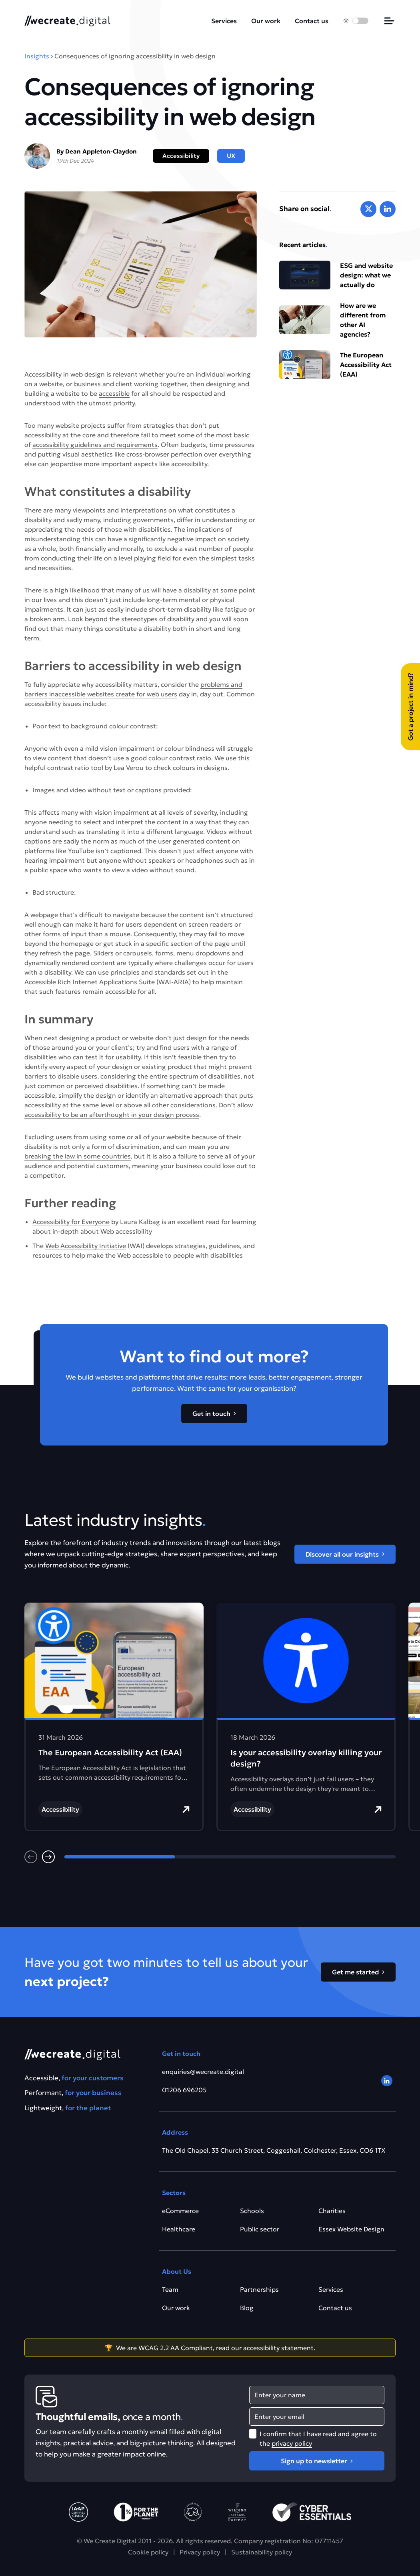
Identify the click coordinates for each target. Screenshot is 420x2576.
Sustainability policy (261, 2552)
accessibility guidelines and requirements (95, 445)
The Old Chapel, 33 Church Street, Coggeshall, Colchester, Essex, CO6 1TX (274, 2150)
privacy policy (292, 2443)
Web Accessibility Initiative (85, 1246)
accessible (114, 393)
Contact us (311, 21)
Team (170, 2289)
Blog (247, 2308)
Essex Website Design (351, 2229)
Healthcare (178, 2229)
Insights (36, 56)
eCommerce (180, 2211)
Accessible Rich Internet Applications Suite (89, 982)
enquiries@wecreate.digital (203, 2072)
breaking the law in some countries (77, 1156)
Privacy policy (200, 2552)
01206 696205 (184, 2090)
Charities (332, 2211)
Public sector (259, 2229)
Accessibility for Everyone (71, 1222)
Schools (252, 2211)
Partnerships (259, 2289)
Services (224, 21)
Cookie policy (148, 2552)
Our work (265, 21)
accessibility (189, 464)
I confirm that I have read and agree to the (318, 2438)
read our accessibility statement (265, 2348)
